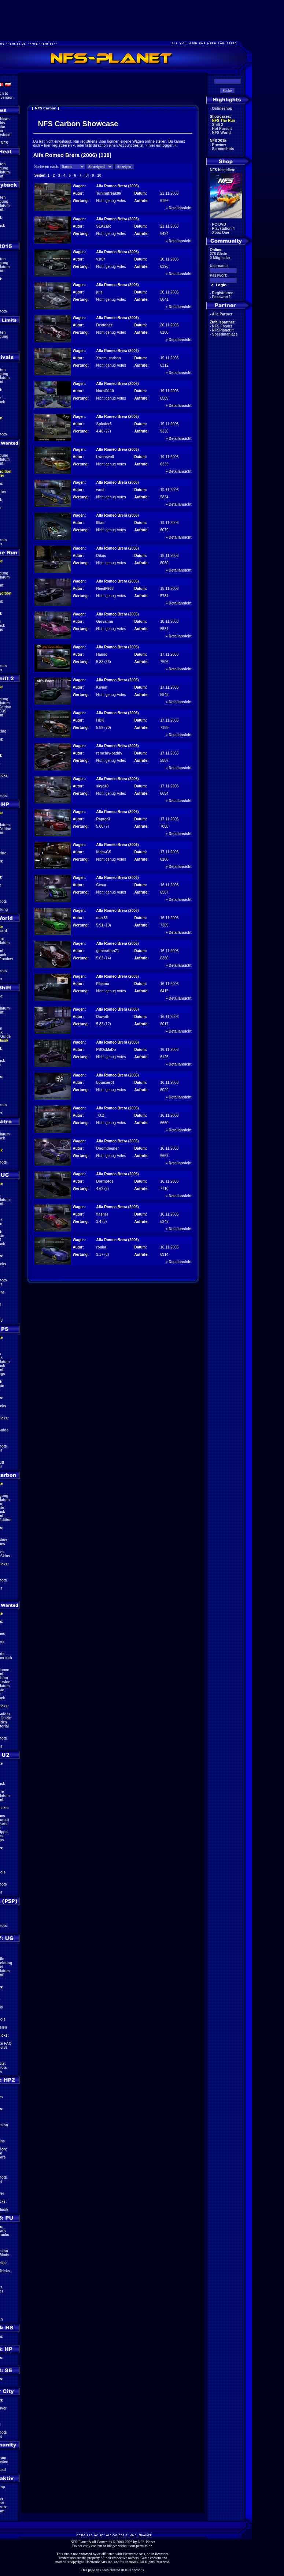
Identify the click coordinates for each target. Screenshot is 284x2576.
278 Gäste (218, 254)
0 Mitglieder (220, 258)
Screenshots (223, 149)
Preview (219, 145)
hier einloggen (160, 145)
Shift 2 (218, 125)
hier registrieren (58, 145)
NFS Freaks (222, 326)
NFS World (221, 133)
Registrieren (222, 293)
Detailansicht (180, 208)
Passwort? (221, 297)
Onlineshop (222, 108)
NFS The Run (223, 121)
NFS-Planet (146, 2542)
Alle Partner (222, 314)
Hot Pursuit (222, 129)
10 (99, 175)
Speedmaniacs (225, 334)
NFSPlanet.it (223, 330)
